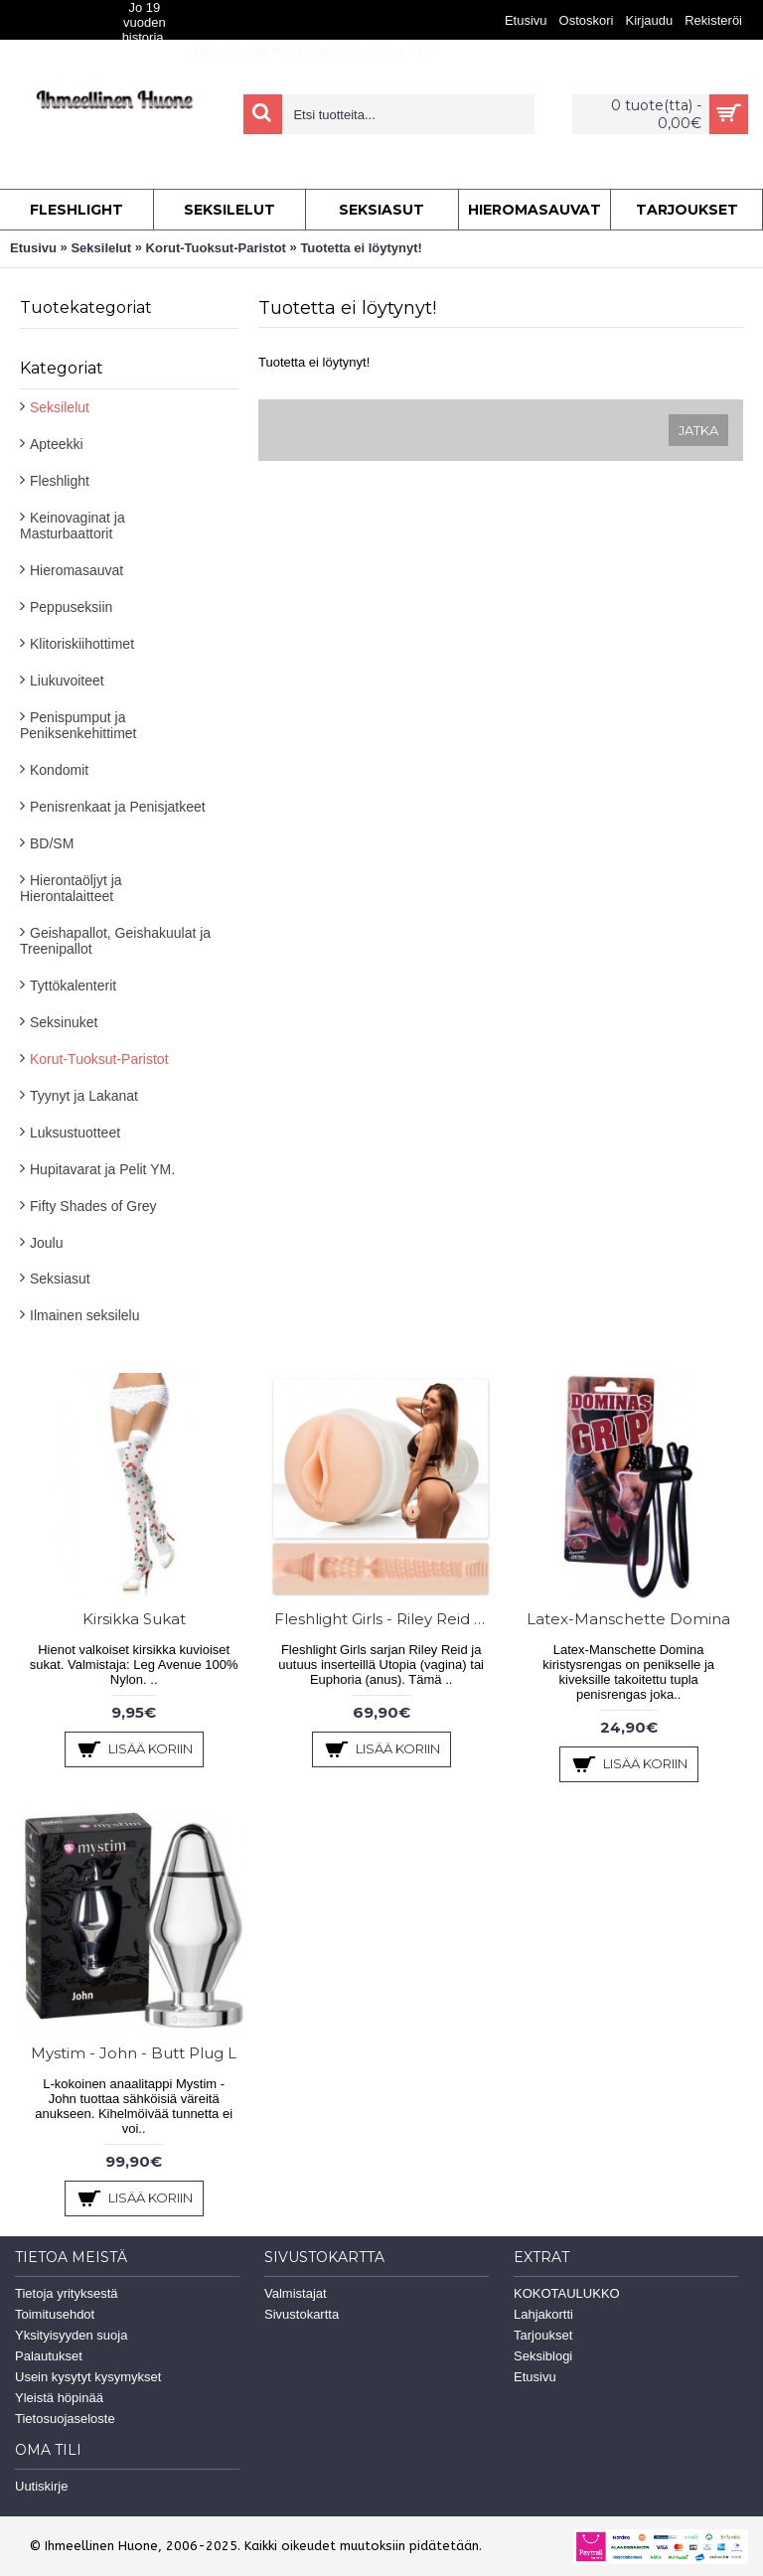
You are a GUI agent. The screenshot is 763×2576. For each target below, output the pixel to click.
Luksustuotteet (75, 1132)
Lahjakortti (543, 2314)
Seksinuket (63, 1022)
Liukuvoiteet (67, 680)
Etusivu (33, 247)
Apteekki (56, 444)
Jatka (698, 430)
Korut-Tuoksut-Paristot (216, 247)
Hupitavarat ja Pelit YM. (102, 1169)
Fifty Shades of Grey (93, 1206)
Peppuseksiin (71, 607)
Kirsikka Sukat (134, 1618)
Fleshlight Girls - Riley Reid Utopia (384, 1618)
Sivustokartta (301, 2314)
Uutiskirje (41, 2486)
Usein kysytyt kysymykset (88, 2376)
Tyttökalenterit (73, 985)
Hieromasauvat (76, 570)
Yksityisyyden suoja (71, 2335)
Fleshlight (59, 481)
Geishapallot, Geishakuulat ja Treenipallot (115, 941)
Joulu (46, 1243)
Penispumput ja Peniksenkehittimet (78, 725)
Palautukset (48, 2356)
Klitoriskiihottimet (82, 644)
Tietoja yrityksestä (66, 2293)
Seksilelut (101, 247)
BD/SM (52, 843)
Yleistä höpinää (59, 2397)
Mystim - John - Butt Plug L (133, 2053)
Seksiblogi (543, 2356)
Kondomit (59, 770)
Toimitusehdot (54, 2314)
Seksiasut (60, 1279)
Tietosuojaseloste (65, 2418)
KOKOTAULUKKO (567, 2293)
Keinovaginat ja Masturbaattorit (72, 525)
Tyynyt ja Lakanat (84, 1096)
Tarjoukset (543, 2335)
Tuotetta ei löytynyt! (361, 247)
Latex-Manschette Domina (628, 1618)
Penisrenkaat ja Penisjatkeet (118, 807)
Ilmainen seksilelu (85, 1315)
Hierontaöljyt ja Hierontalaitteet (71, 888)
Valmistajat (295, 2293)
